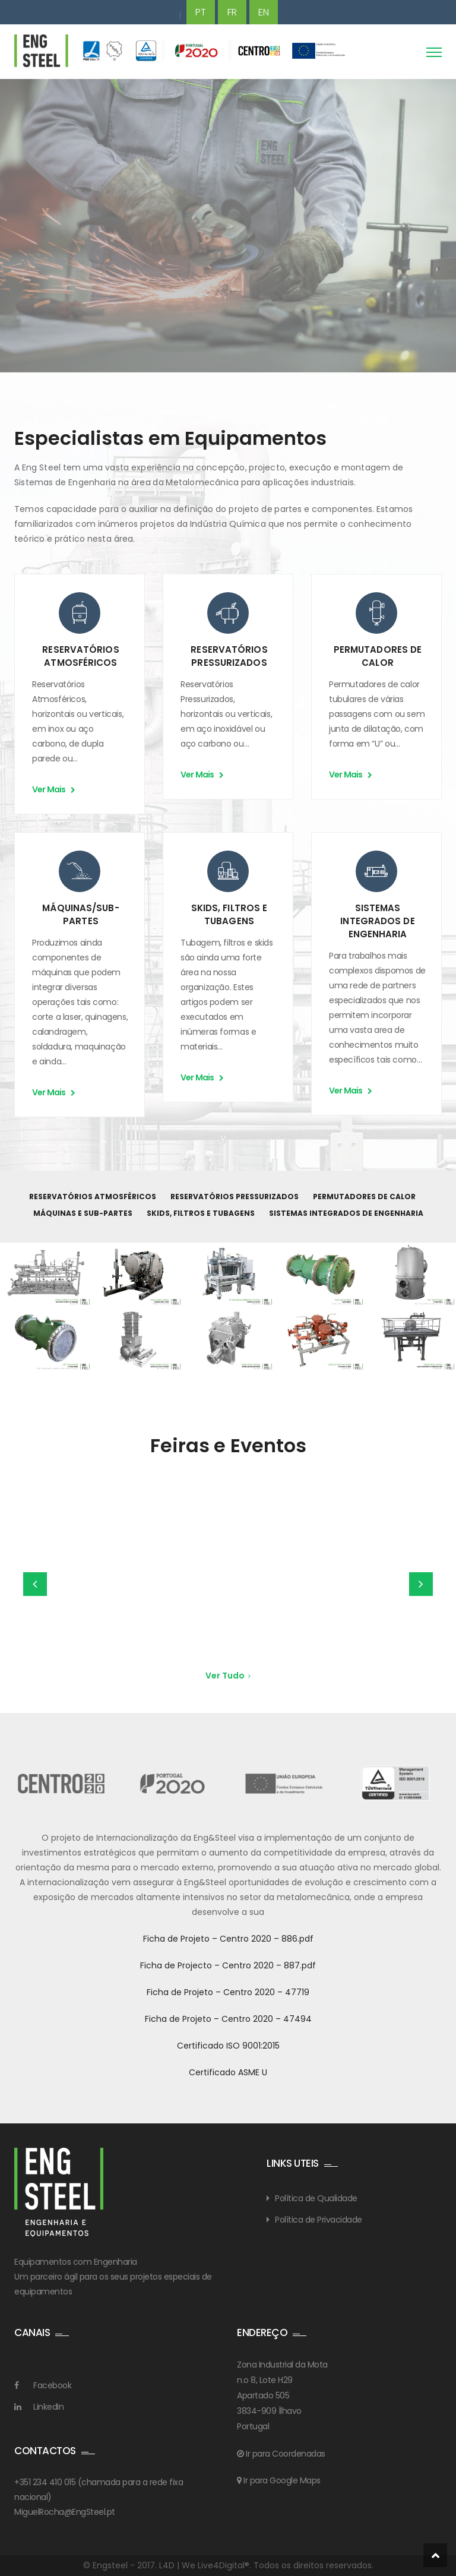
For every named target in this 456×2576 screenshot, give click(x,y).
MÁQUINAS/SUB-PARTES (80, 914)
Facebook (52, 2385)
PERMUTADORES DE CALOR (378, 656)
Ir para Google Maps (281, 2480)
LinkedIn (48, 2407)
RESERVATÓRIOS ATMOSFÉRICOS (80, 656)
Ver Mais (53, 789)
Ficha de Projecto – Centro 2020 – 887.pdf (228, 1965)
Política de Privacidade (318, 2220)
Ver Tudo (228, 1675)
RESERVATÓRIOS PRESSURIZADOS (229, 656)
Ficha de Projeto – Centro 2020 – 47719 (228, 1992)
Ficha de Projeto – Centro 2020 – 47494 (228, 2019)
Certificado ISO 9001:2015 (228, 2046)
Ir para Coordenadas (284, 2454)
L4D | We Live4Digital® (204, 2565)
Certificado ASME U (228, 2072)
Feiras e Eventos (228, 1445)
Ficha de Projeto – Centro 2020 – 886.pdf (228, 1939)
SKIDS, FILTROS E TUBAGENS (229, 914)
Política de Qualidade (316, 2198)
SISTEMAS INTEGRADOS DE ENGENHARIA (377, 921)
